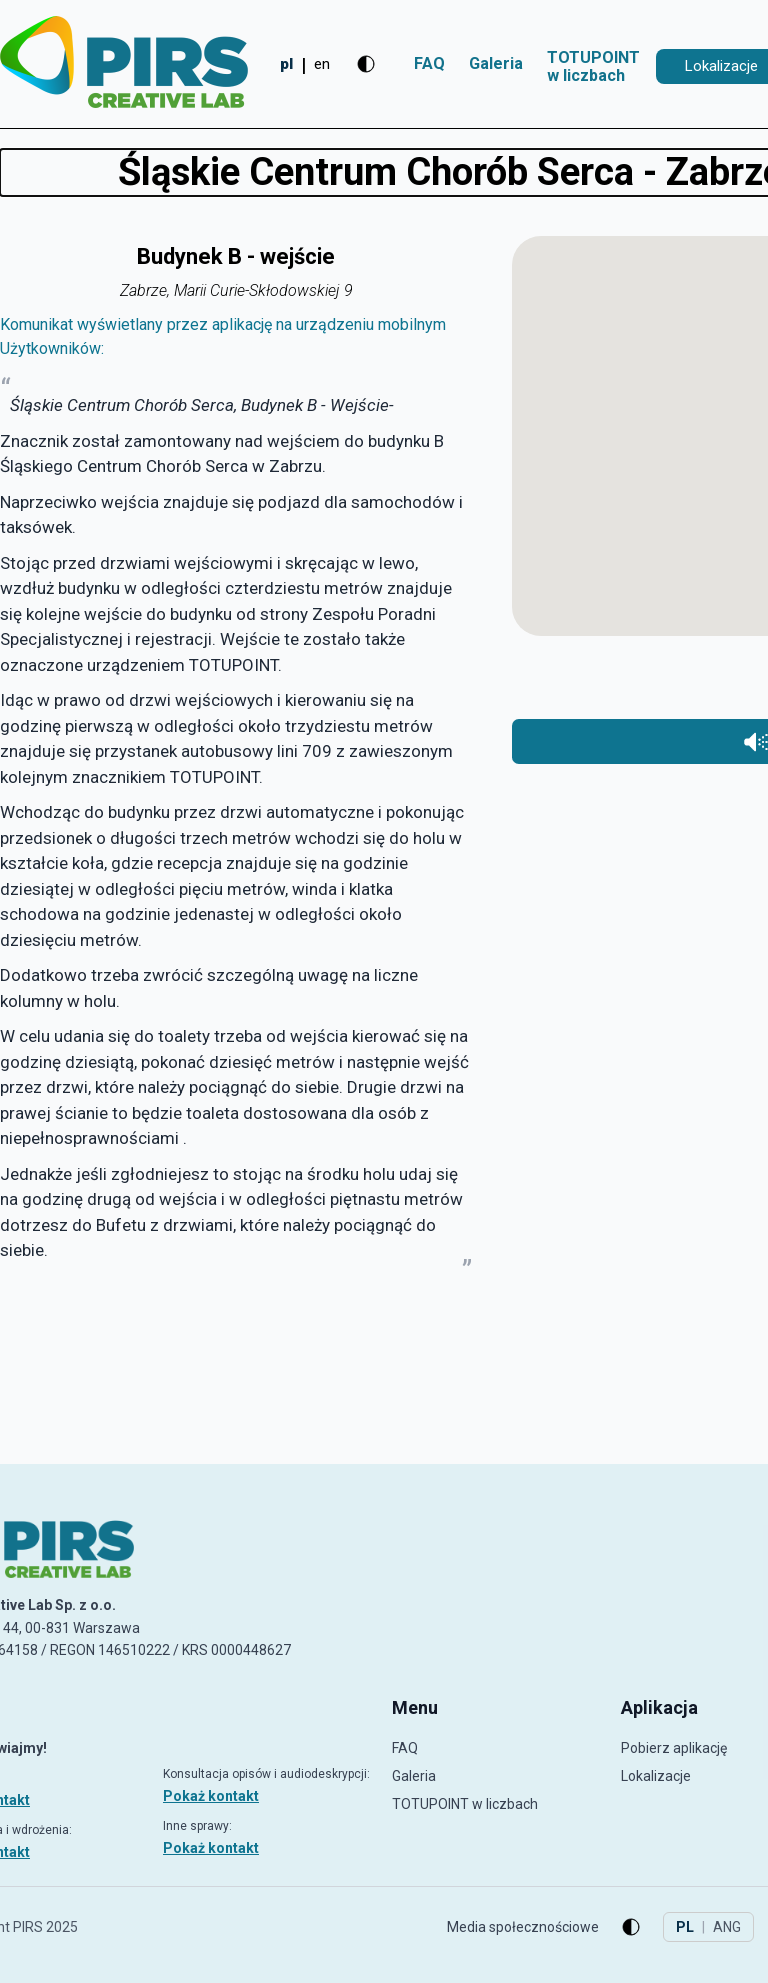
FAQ (429, 63)
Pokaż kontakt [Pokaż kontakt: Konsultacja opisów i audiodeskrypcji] (211, 1796)
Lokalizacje (656, 1776)
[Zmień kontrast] (366, 64)
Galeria (496, 63)
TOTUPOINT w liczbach (465, 1804)
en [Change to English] (322, 64)
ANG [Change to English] (727, 1927)
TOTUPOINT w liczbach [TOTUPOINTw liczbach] (593, 66)
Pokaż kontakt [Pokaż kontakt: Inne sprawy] (211, 1848)
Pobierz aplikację (674, 1748)
